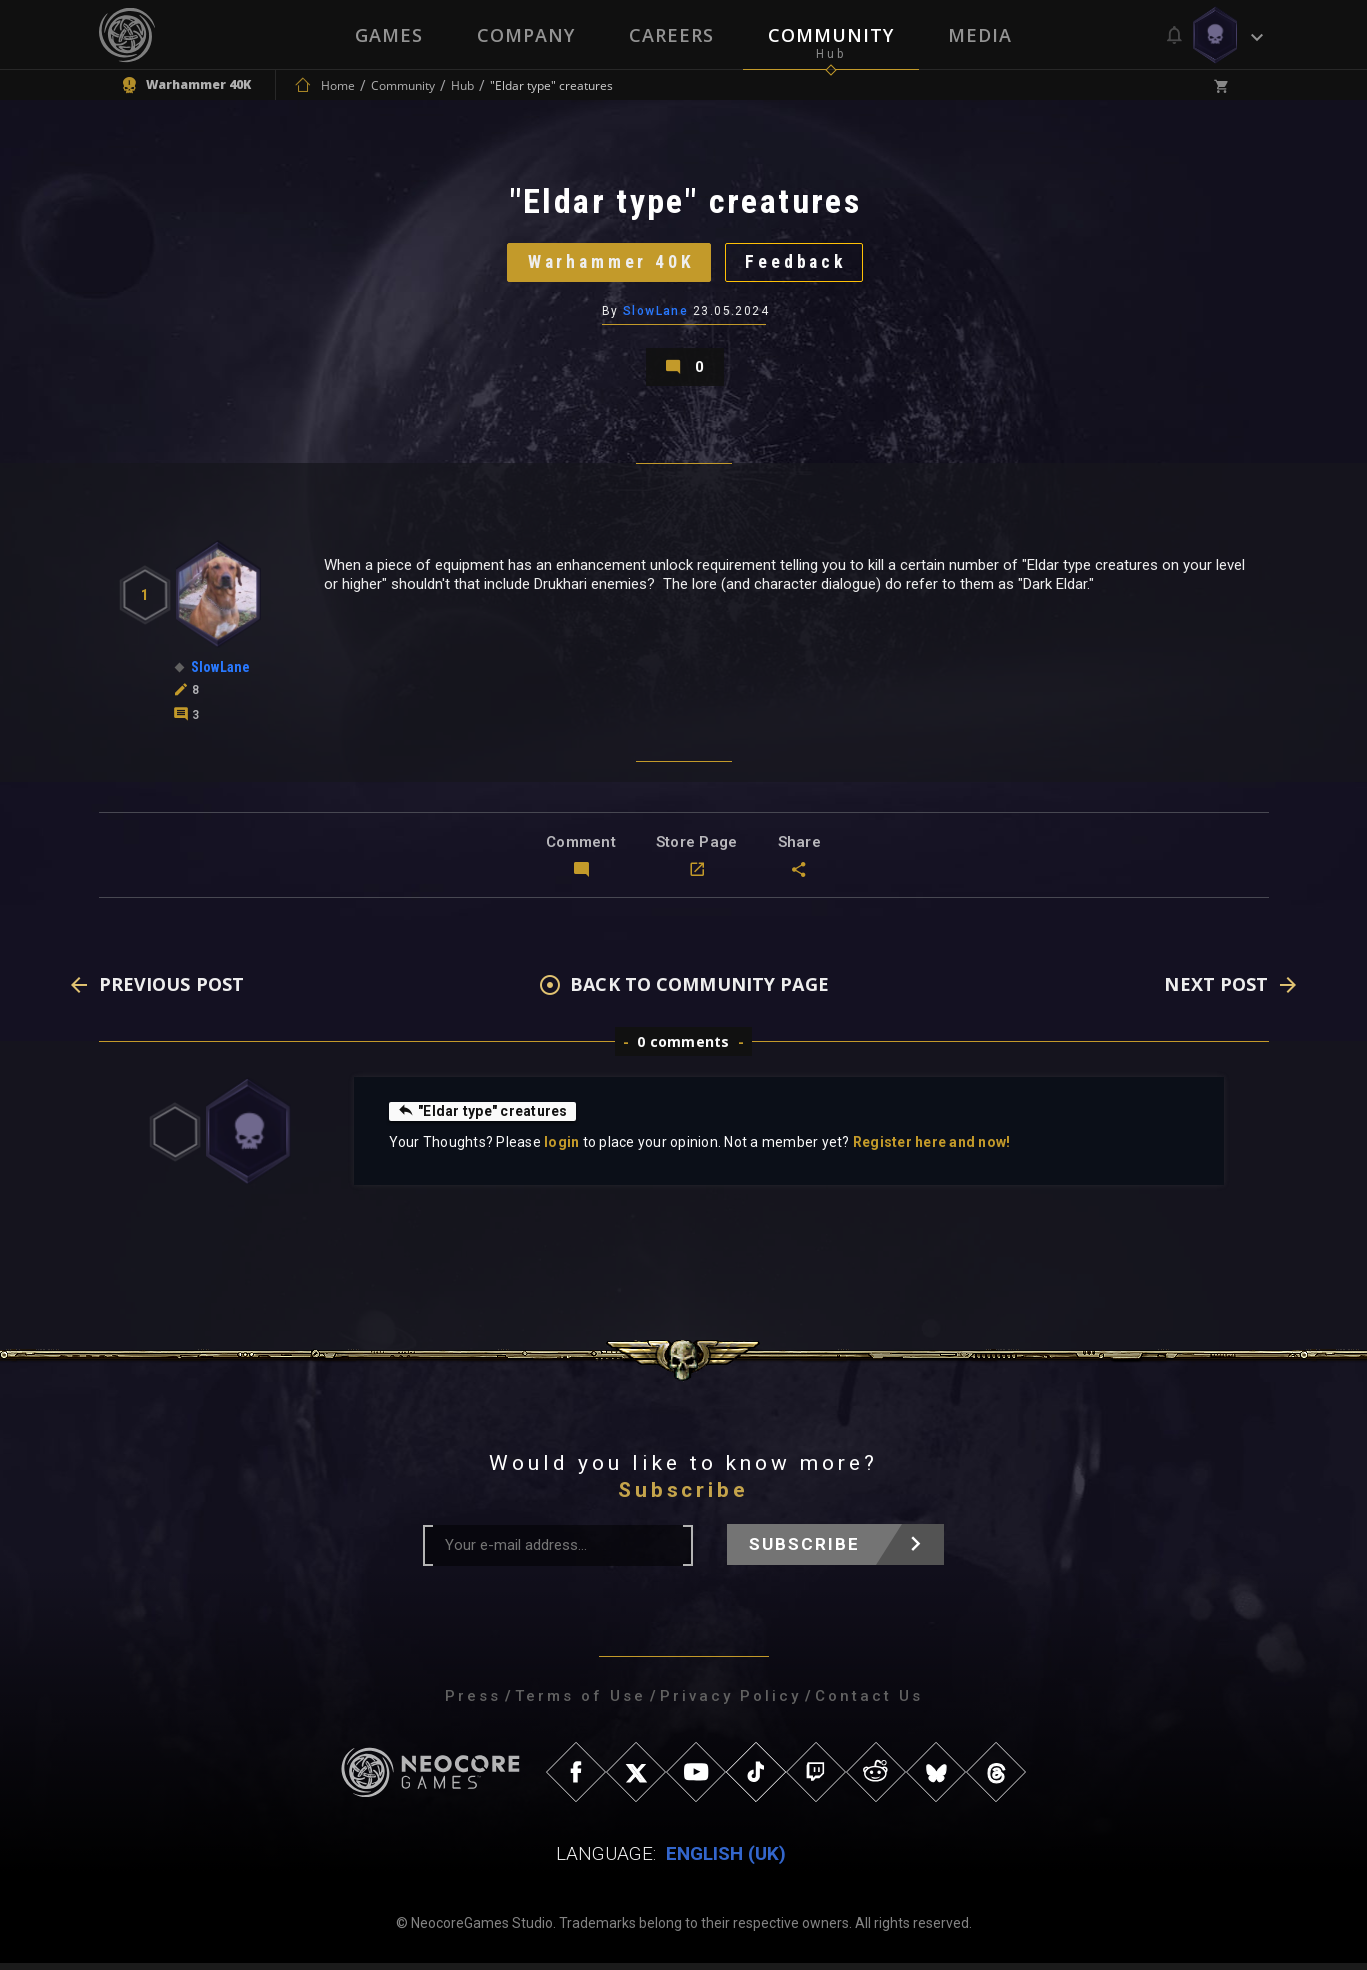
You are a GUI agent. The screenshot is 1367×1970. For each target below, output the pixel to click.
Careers (671, 35)
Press (473, 1703)
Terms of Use (580, 1703)
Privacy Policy (730, 1703)
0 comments (683, 1048)
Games (389, 35)
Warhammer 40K (609, 264)
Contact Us (869, 1703)
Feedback (799, 264)
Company (526, 35)
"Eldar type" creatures (483, 1118)
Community (831, 35)
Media (980, 35)
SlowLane (656, 315)
